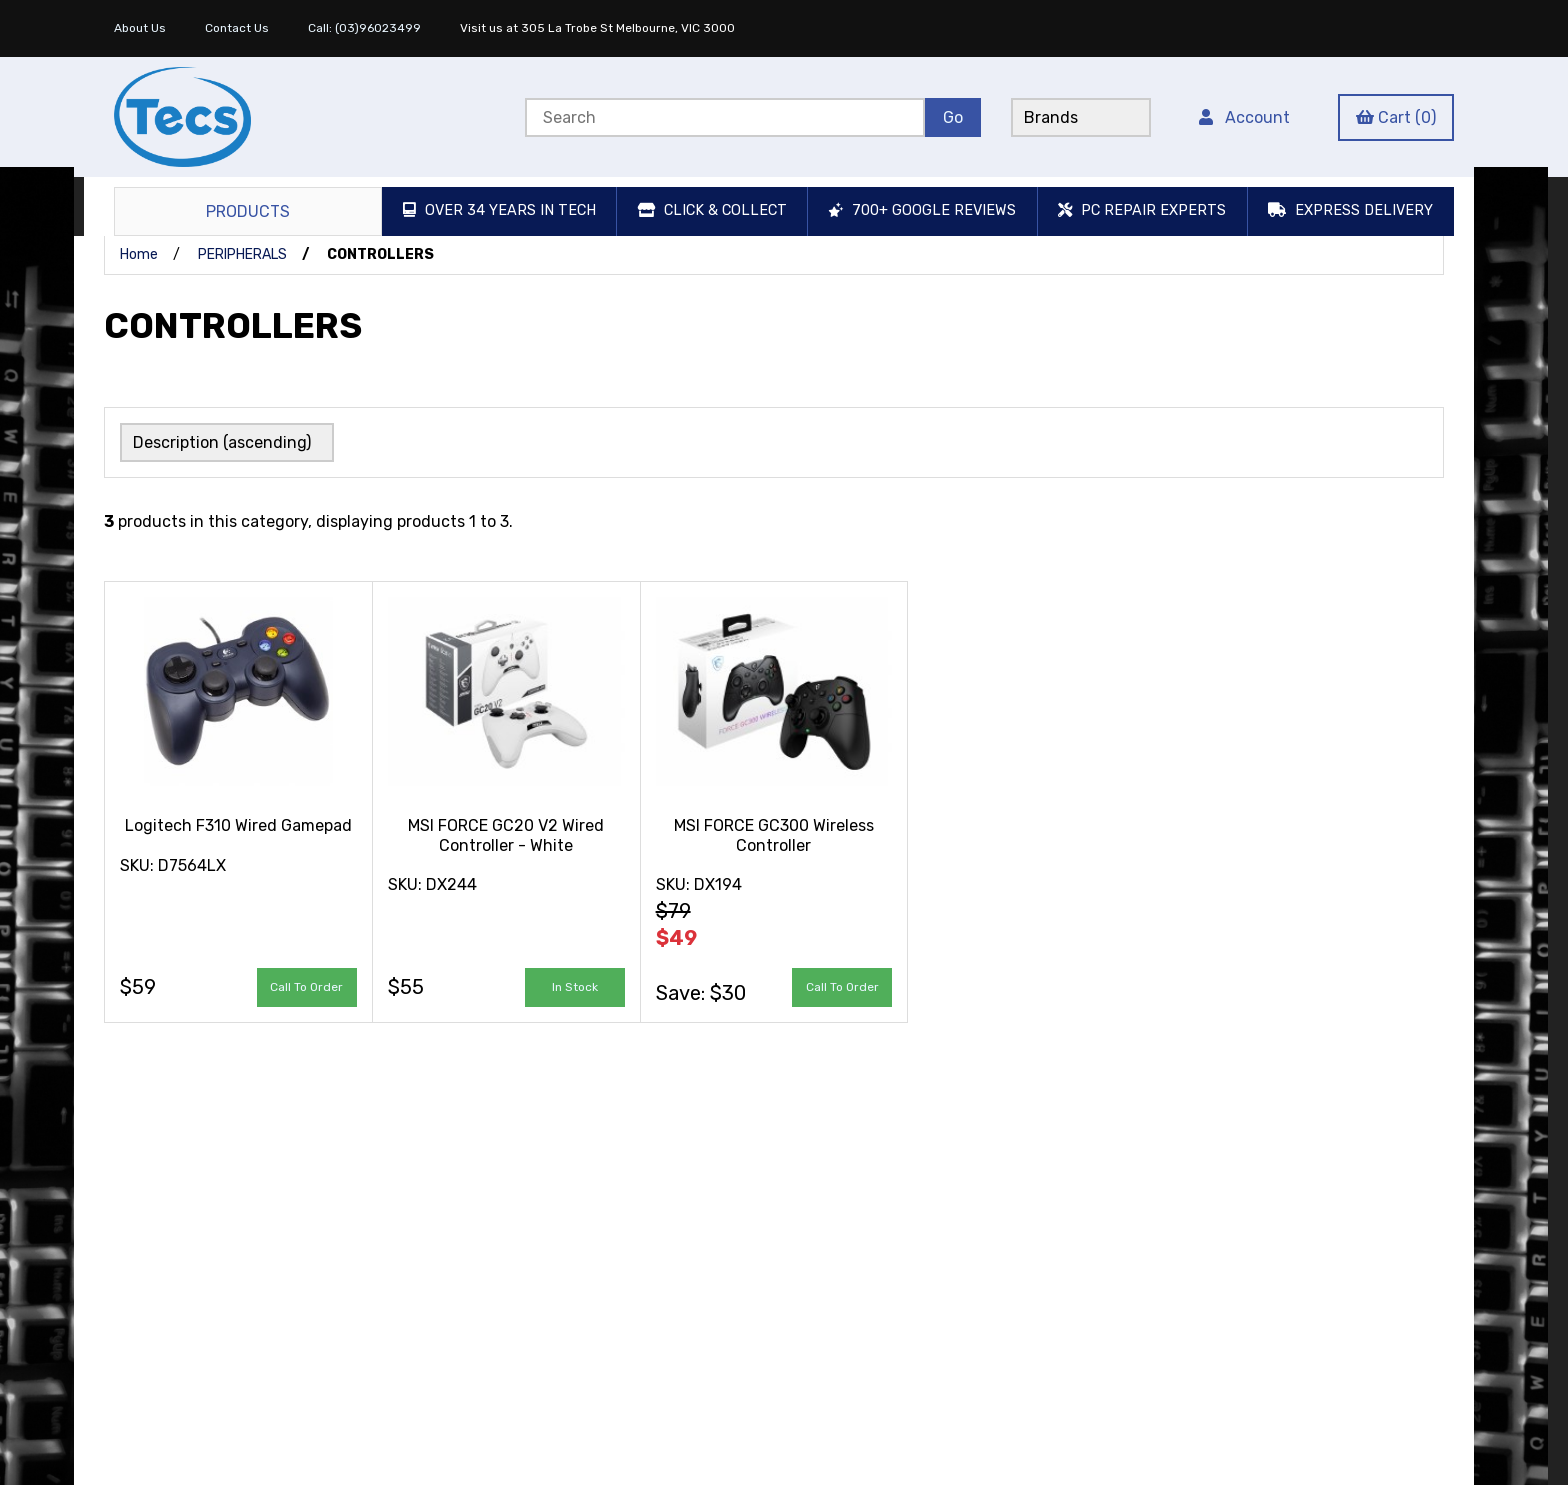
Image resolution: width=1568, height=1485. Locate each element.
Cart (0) (1396, 117)
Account (1244, 117)
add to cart (575, 987)
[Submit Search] (953, 117)
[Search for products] (725, 117)
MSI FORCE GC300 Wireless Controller (774, 835)
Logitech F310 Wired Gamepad (238, 825)
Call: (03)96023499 (364, 28)
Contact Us (237, 28)
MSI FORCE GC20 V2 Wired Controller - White (506, 835)
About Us (140, 28)
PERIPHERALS (242, 254)
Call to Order (306, 987)
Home (139, 254)
